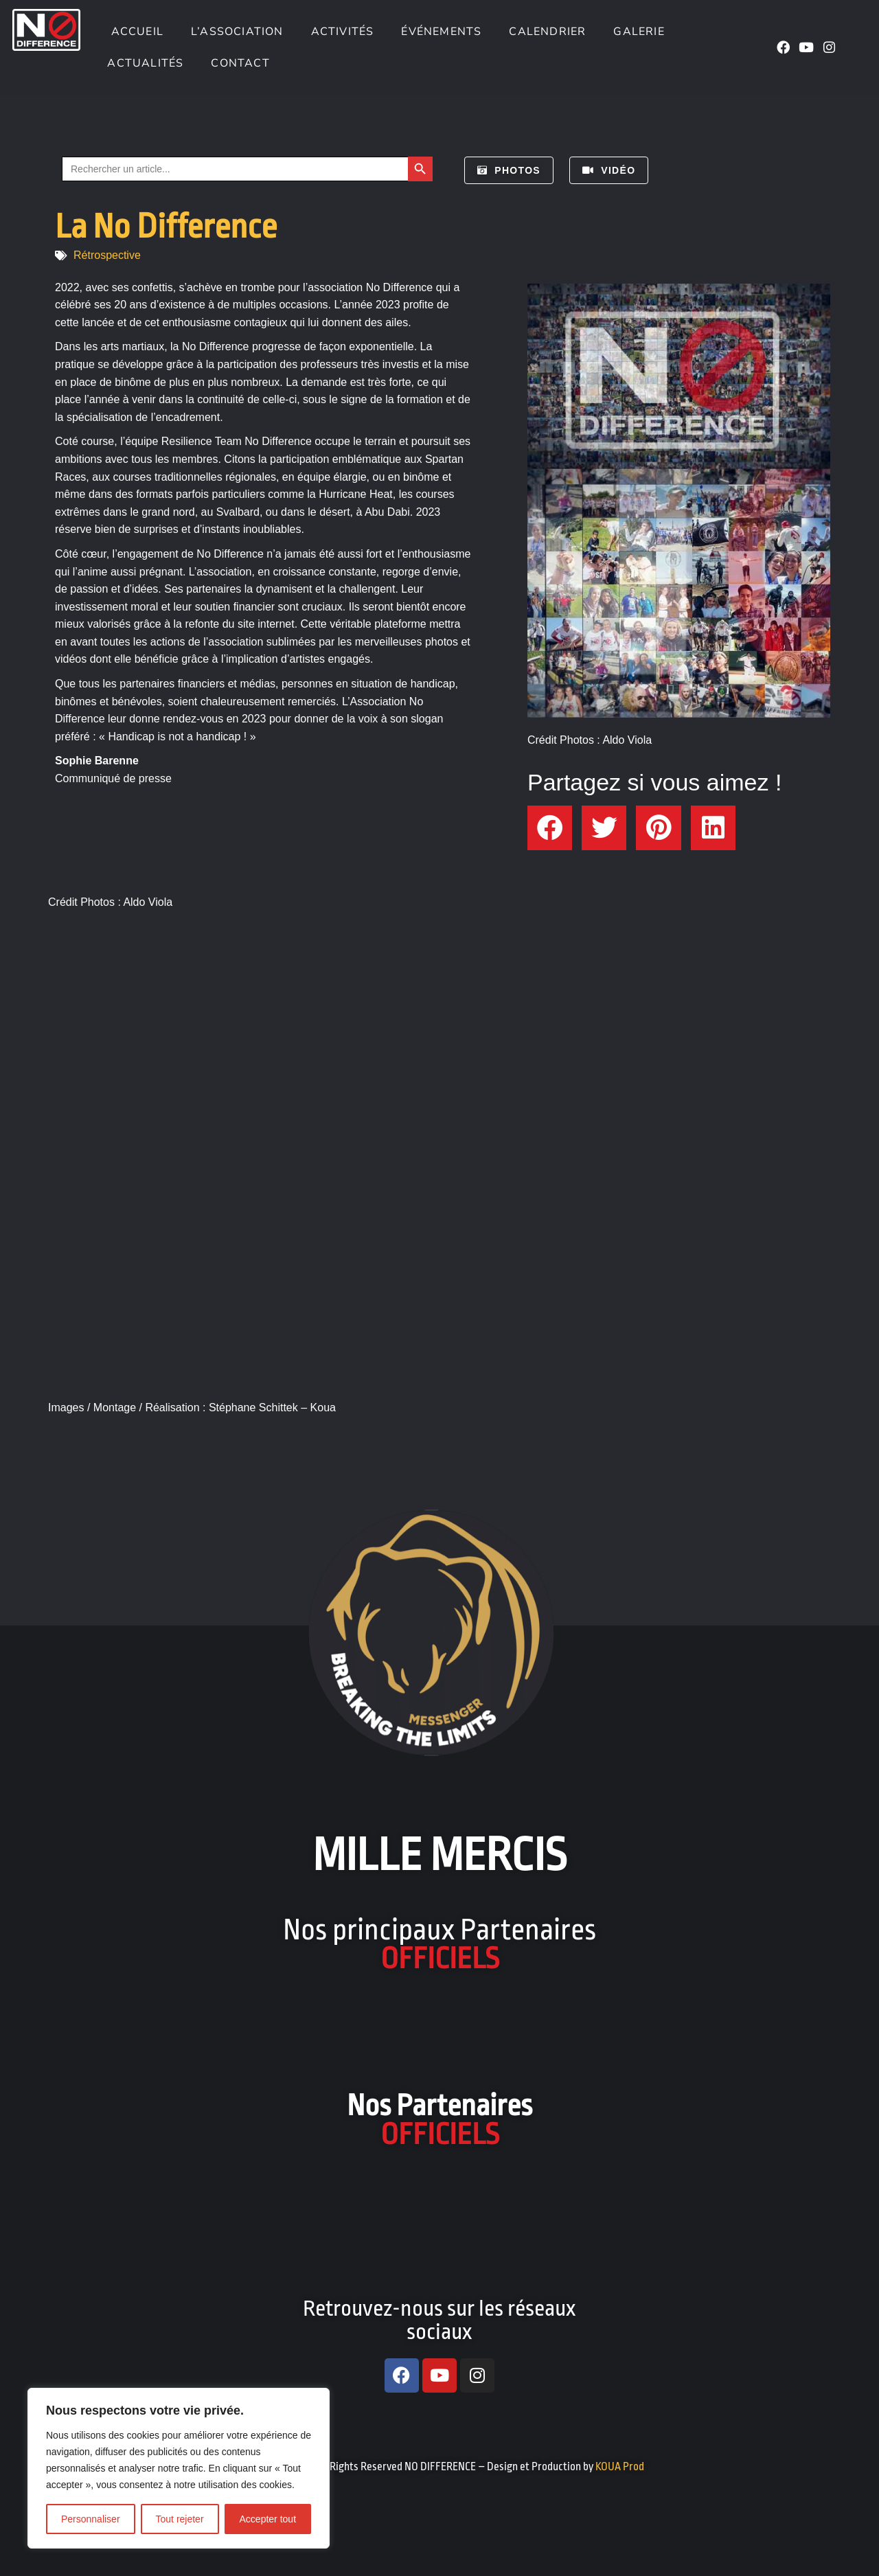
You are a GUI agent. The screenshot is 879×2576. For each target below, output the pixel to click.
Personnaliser (90, 2519)
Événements (441, 31)
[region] (178, 2468)
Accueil (135, 31)
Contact (240, 63)
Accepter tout (268, 2519)
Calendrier (547, 31)
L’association (237, 31)
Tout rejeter (180, 2519)
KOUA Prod (619, 2467)
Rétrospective (107, 255)
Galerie (638, 31)
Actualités (145, 63)
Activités (342, 31)
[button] (549, 828)
